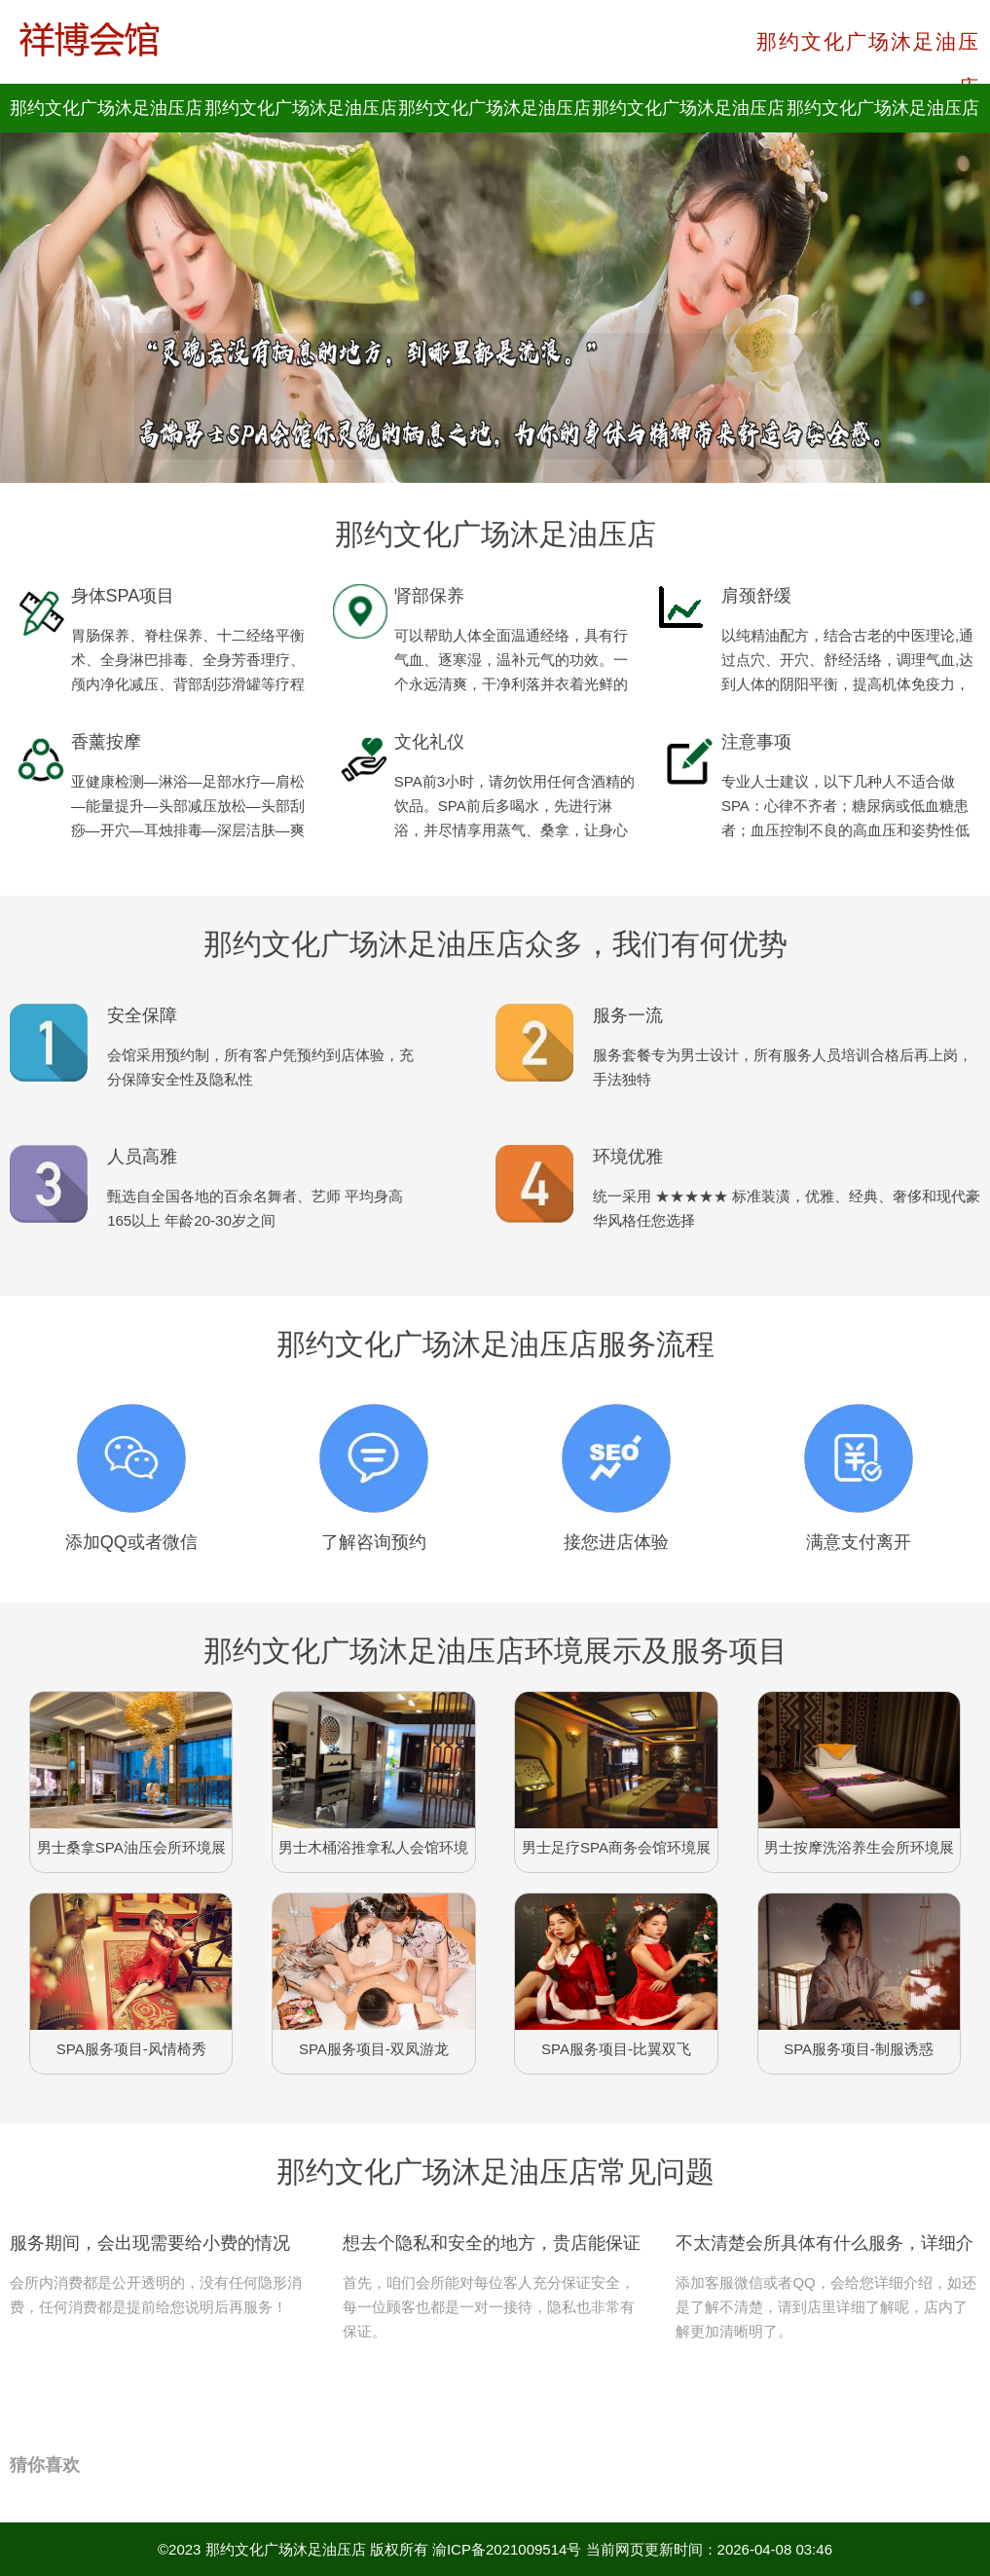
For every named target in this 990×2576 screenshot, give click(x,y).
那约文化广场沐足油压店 (285, 2549)
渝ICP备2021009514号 (506, 2549)
